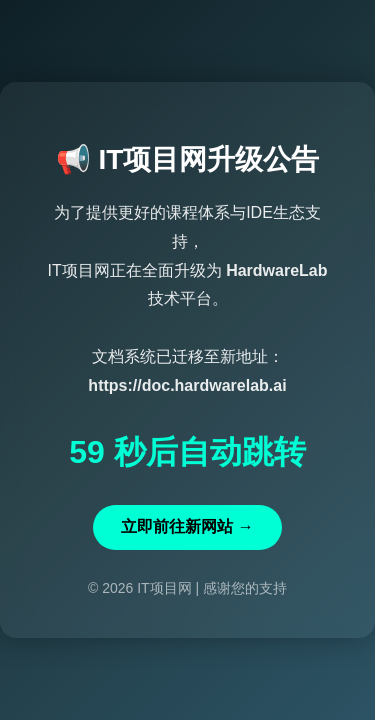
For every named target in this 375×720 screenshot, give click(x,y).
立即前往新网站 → (187, 526)
